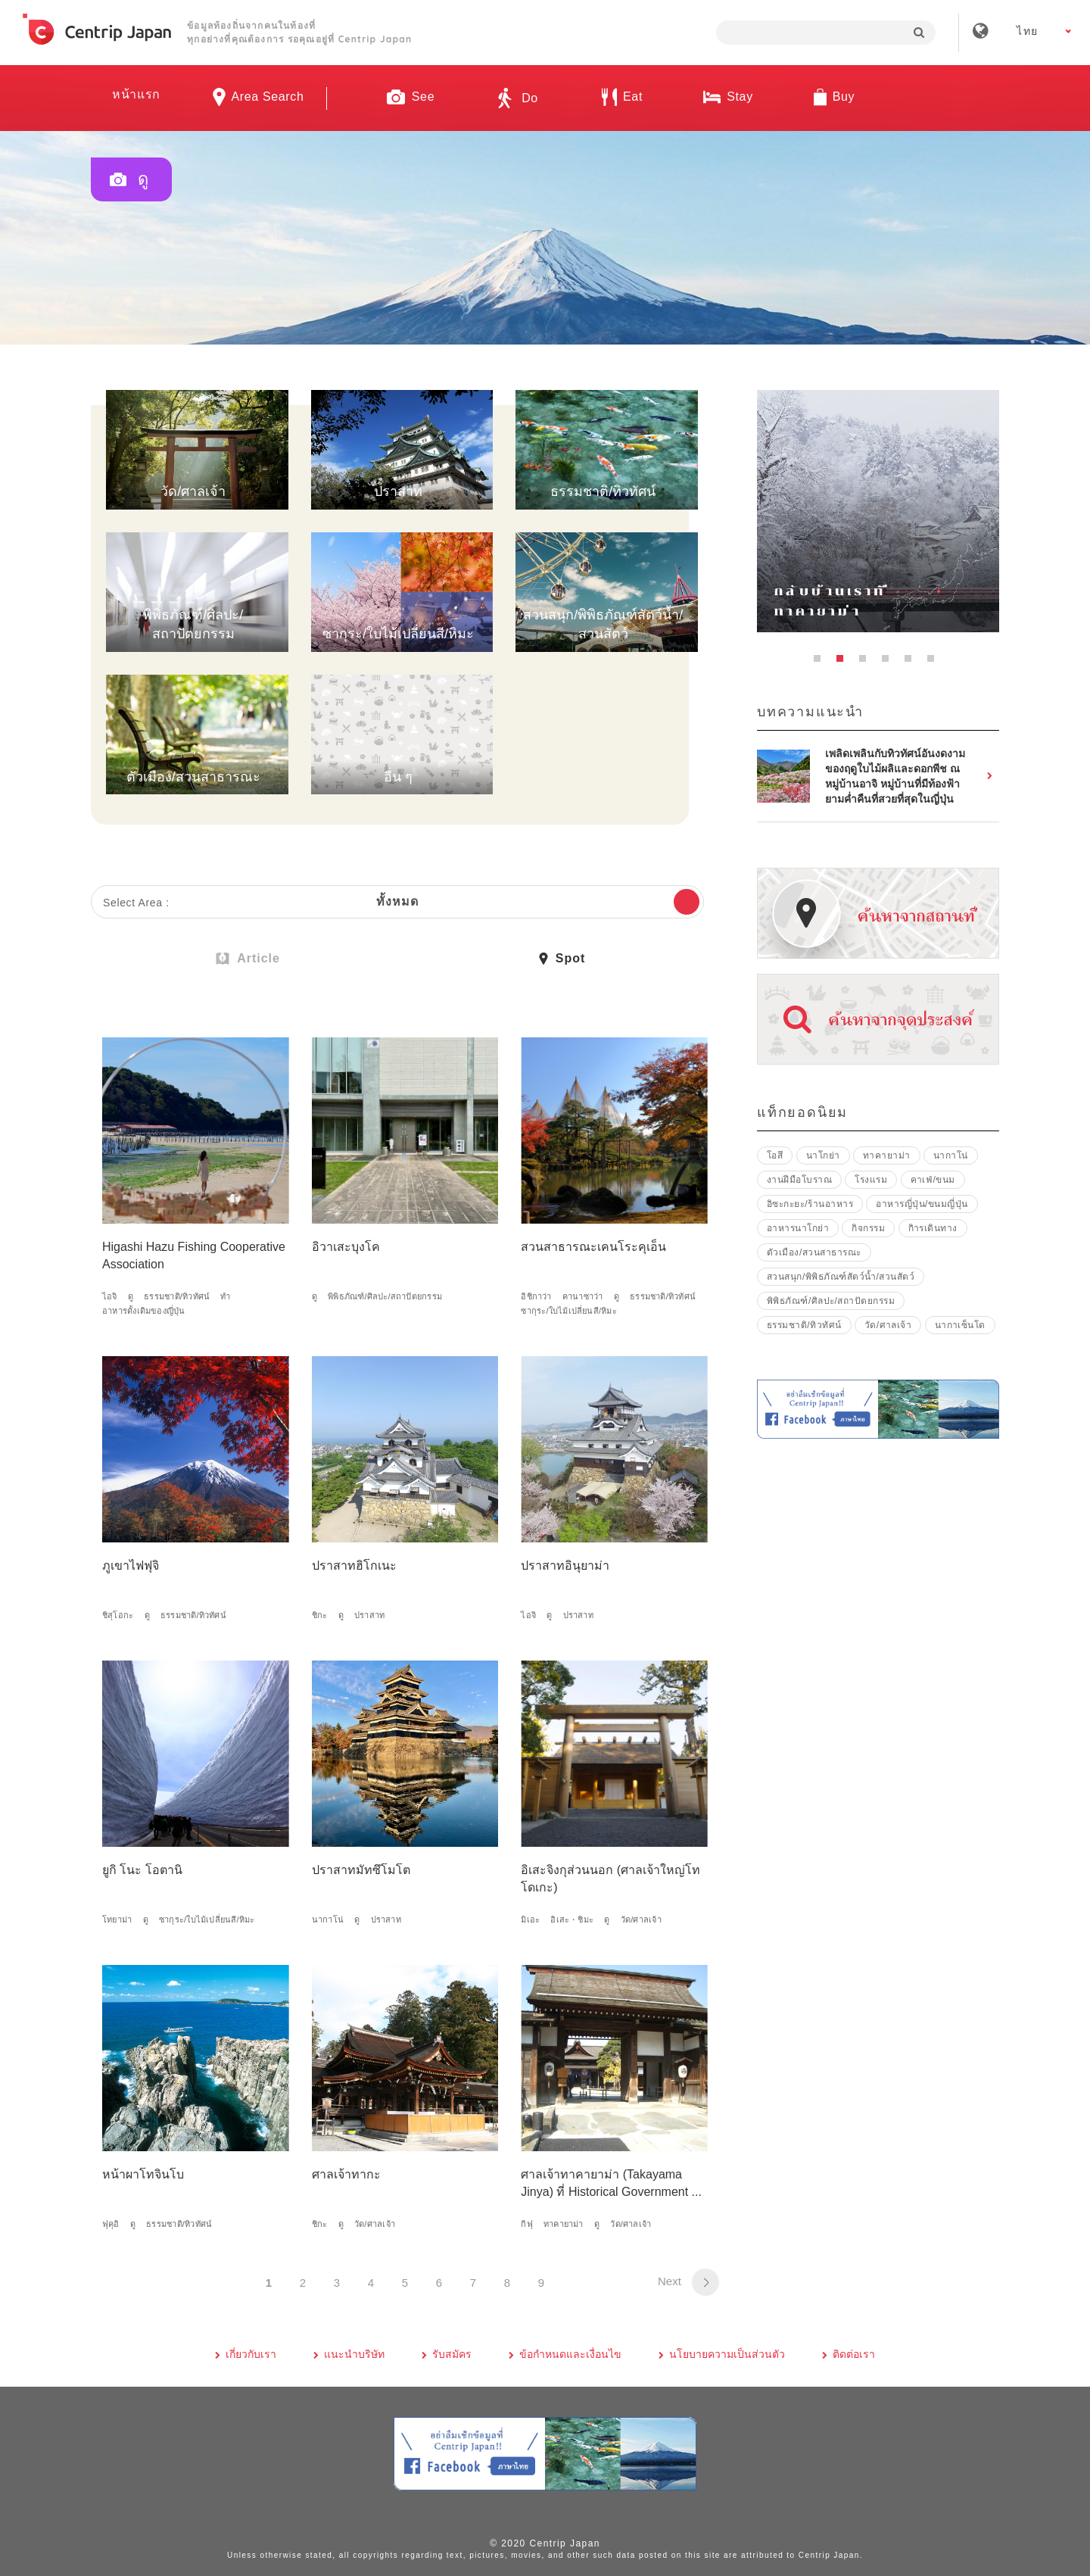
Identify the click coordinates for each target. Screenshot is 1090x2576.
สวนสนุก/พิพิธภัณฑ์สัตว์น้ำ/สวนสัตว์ (840, 1276)
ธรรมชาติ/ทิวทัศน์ (177, 1296)
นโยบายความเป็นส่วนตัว (727, 2354)
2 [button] (844, 662)
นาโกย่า (823, 1155)
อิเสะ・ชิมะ (571, 1919)
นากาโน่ (328, 1919)
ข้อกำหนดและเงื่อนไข (570, 2354)
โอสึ (775, 1155)
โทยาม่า (117, 1919)
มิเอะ (530, 1919)
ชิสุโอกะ (117, 1615)
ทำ (225, 1296)
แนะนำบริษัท (354, 2354)
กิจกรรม (868, 1228)
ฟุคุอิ (111, 2223)
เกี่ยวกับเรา (251, 2354)
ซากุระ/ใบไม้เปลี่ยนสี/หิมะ (569, 1310)
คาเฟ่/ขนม (933, 1179)
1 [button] (821, 662)
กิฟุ (526, 2223)
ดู (130, 1296)
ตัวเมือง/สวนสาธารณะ (814, 1252)
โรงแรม (871, 1179)
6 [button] (934, 662)
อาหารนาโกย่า (798, 1228)
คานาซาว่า (582, 1296)
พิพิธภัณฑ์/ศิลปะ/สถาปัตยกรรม (385, 1296)
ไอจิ (109, 1296)
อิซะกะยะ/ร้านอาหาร (810, 1204)
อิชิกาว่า (536, 1296)
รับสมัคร (452, 2354)
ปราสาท (369, 1615)
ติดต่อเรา (854, 2354)
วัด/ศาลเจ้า (641, 1919)
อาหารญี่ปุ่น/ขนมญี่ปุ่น (922, 1204)
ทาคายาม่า (563, 2223)
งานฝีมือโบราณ (799, 1179)
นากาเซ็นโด (960, 1325)
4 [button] (889, 662)
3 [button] (866, 662)
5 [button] (912, 662)
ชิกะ (320, 1615)
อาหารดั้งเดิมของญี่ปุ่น (143, 1310)
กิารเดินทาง (933, 1228)
